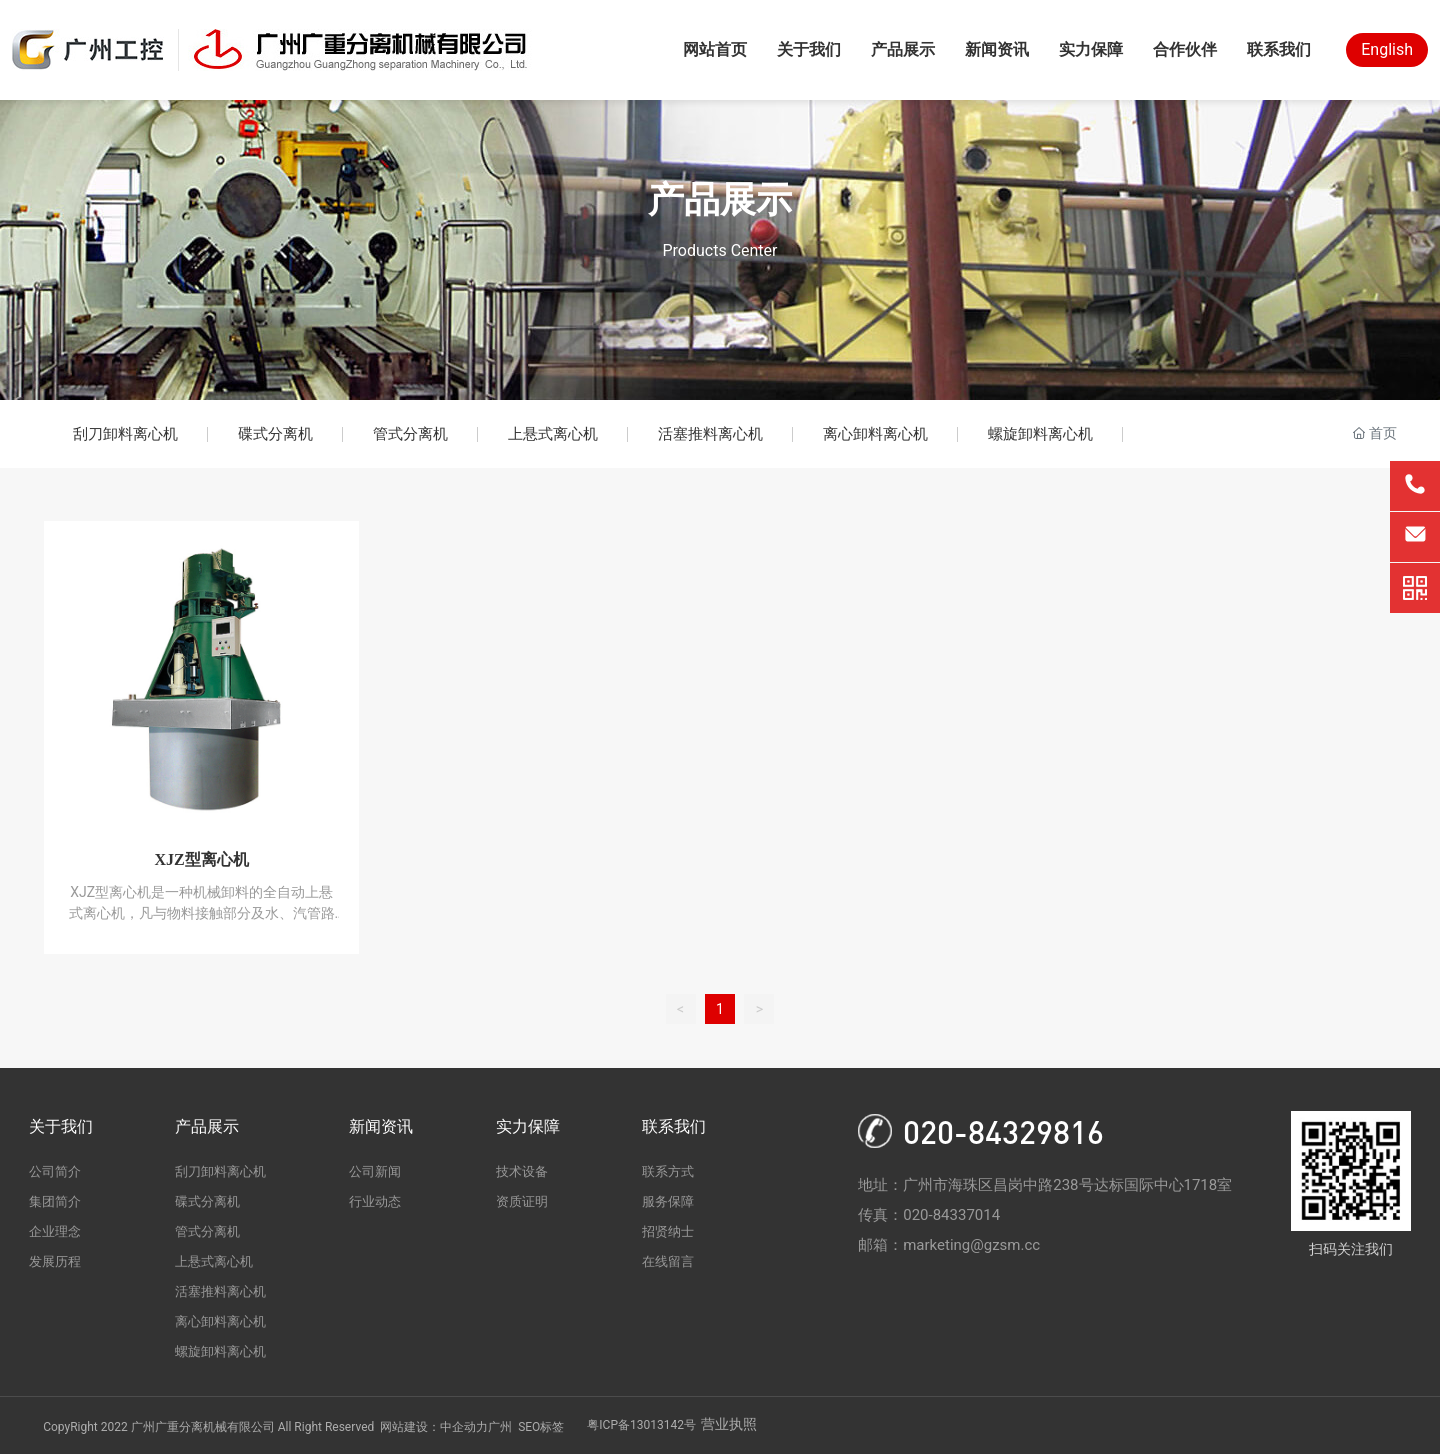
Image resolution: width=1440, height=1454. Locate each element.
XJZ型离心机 (201, 859)
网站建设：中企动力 (434, 1427)
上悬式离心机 (553, 434)
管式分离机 (410, 434)
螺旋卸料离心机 (1040, 434)
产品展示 (720, 200)
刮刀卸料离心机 (125, 434)
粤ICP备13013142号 (641, 1425)
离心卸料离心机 (875, 434)
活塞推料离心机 (710, 434)
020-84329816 (1003, 1131)
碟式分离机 (275, 434)
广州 (500, 1427)
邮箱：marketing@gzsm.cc (949, 1245)
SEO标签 (541, 1427)
